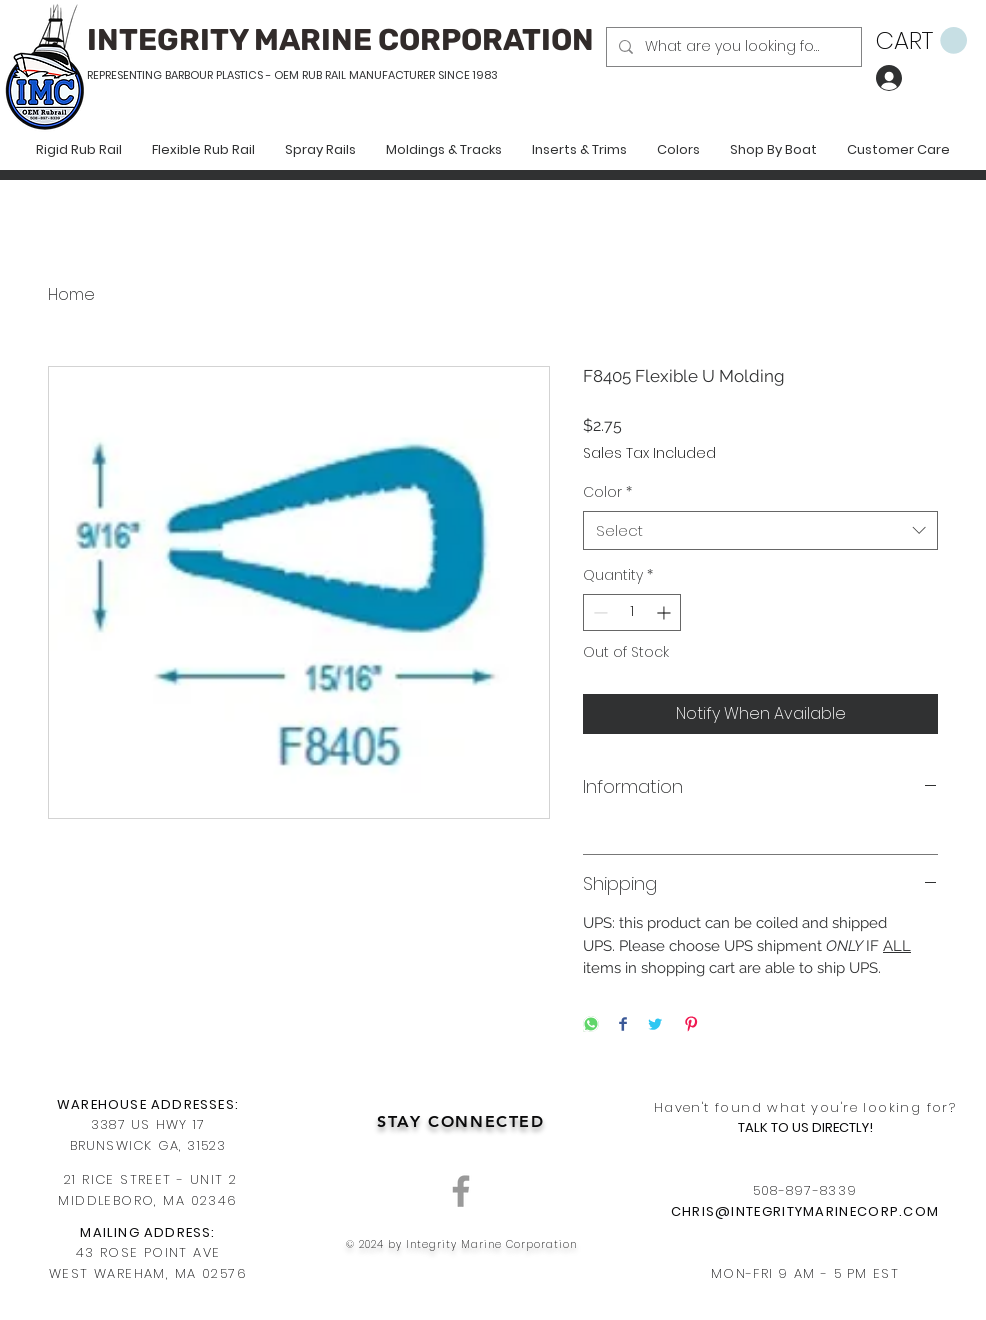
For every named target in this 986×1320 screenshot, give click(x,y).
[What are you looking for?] (732, 47)
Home (71, 294)
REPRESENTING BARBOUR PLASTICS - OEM (193, 75)
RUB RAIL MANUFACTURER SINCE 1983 (398, 75)
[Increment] (665, 612)
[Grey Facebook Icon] (461, 1191)
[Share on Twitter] (655, 1025)
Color (607, 492)
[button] (921, 41)
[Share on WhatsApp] (591, 1025)
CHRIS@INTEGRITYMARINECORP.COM (805, 1211)
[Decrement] (598, 612)
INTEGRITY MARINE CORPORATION (340, 40)
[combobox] (760, 530)
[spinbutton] (632, 612)
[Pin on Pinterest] (691, 1025)
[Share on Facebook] (623, 1025)
